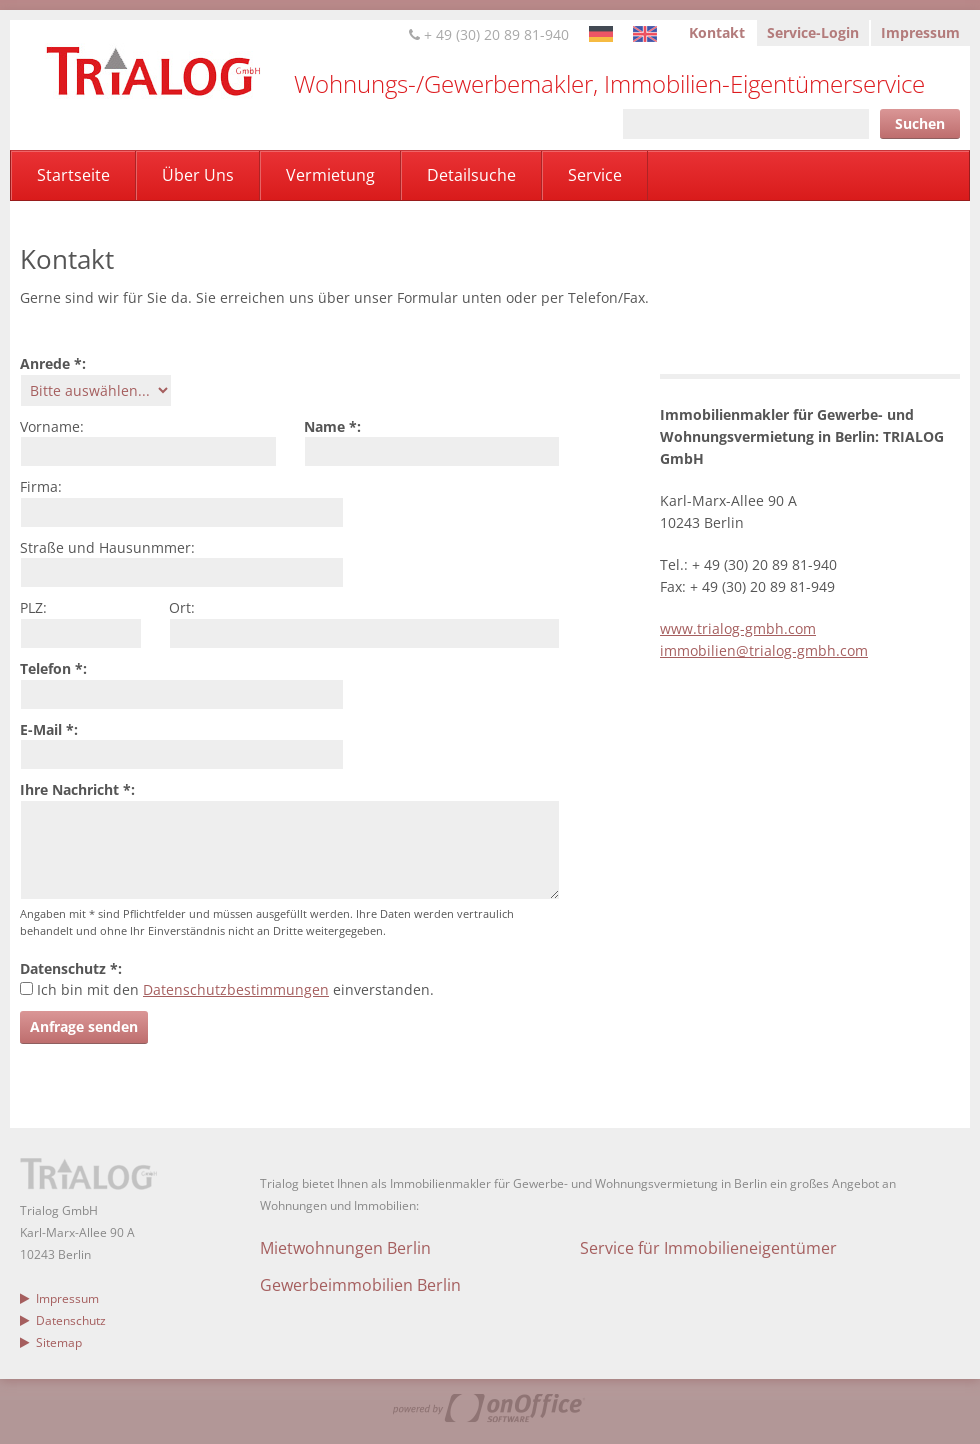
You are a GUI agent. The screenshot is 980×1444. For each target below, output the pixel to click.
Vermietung (330, 175)
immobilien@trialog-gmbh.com (764, 650)
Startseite (73, 175)
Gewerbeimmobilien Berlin (360, 1285)
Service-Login (813, 32)
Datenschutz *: (71, 968)
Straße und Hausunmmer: (107, 547)
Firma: (41, 486)
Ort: (182, 607)
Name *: (332, 426)
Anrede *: (53, 363)
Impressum (920, 32)
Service (595, 175)
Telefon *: (53, 668)
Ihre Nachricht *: (77, 789)
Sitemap (51, 1342)
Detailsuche (471, 175)
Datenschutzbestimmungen (236, 989)
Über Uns (198, 175)
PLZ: (33, 607)
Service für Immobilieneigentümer (708, 1248)
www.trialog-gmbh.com (738, 628)
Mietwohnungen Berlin (345, 1248)
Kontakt (717, 32)
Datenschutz (63, 1320)
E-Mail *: (49, 729)
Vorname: (52, 426)
